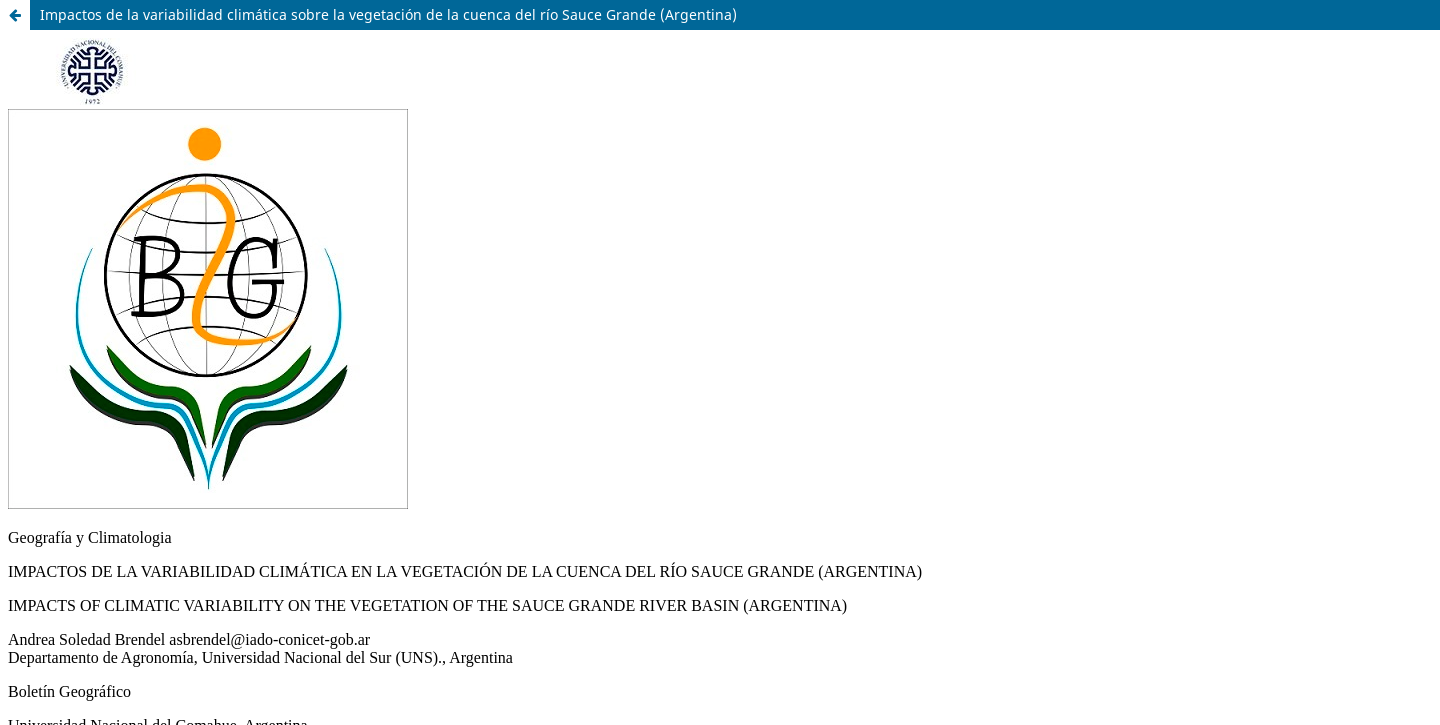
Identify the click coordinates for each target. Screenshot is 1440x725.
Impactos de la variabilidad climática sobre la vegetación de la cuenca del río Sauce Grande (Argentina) (388, 14)
